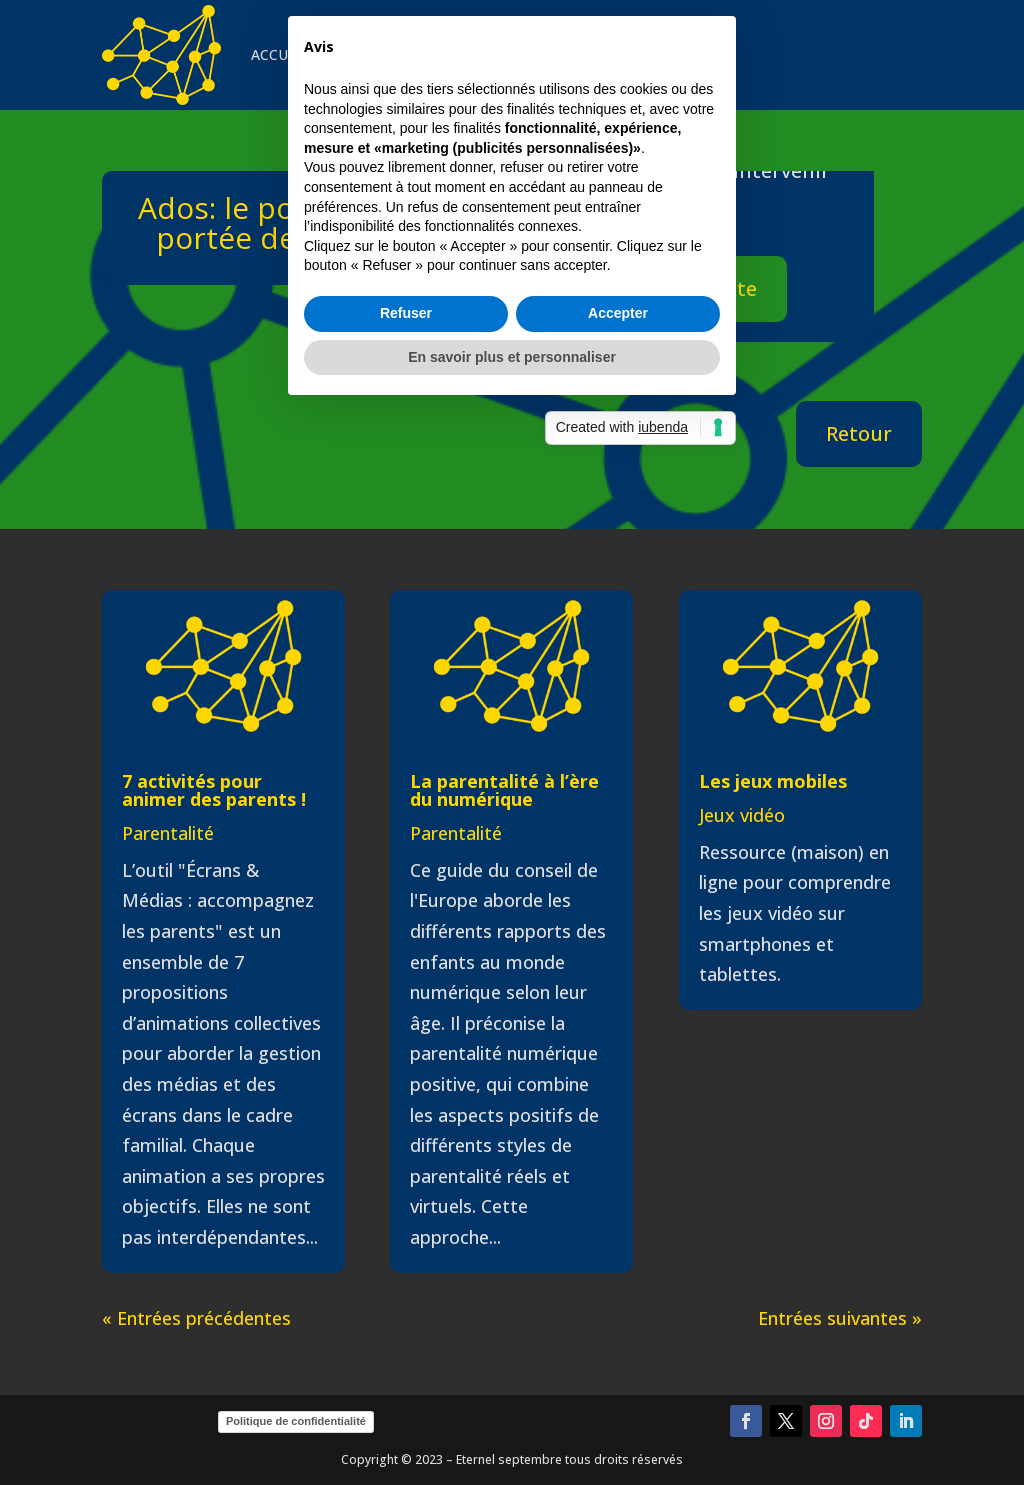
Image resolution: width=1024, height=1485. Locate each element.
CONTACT (655, 54)
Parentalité (168, 833)
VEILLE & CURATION (532, 54)
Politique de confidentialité (296, 1421)
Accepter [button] (618, 850)
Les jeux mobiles (773, 781)
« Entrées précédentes (196, 1318)
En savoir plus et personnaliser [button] (512, 893)
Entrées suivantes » (840, 1318)
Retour (859, 433)
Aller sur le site (684, 288)
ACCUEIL (279, 54)
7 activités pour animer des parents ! (214, 790)
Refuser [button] (406, 850)
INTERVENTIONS (386, 54)
